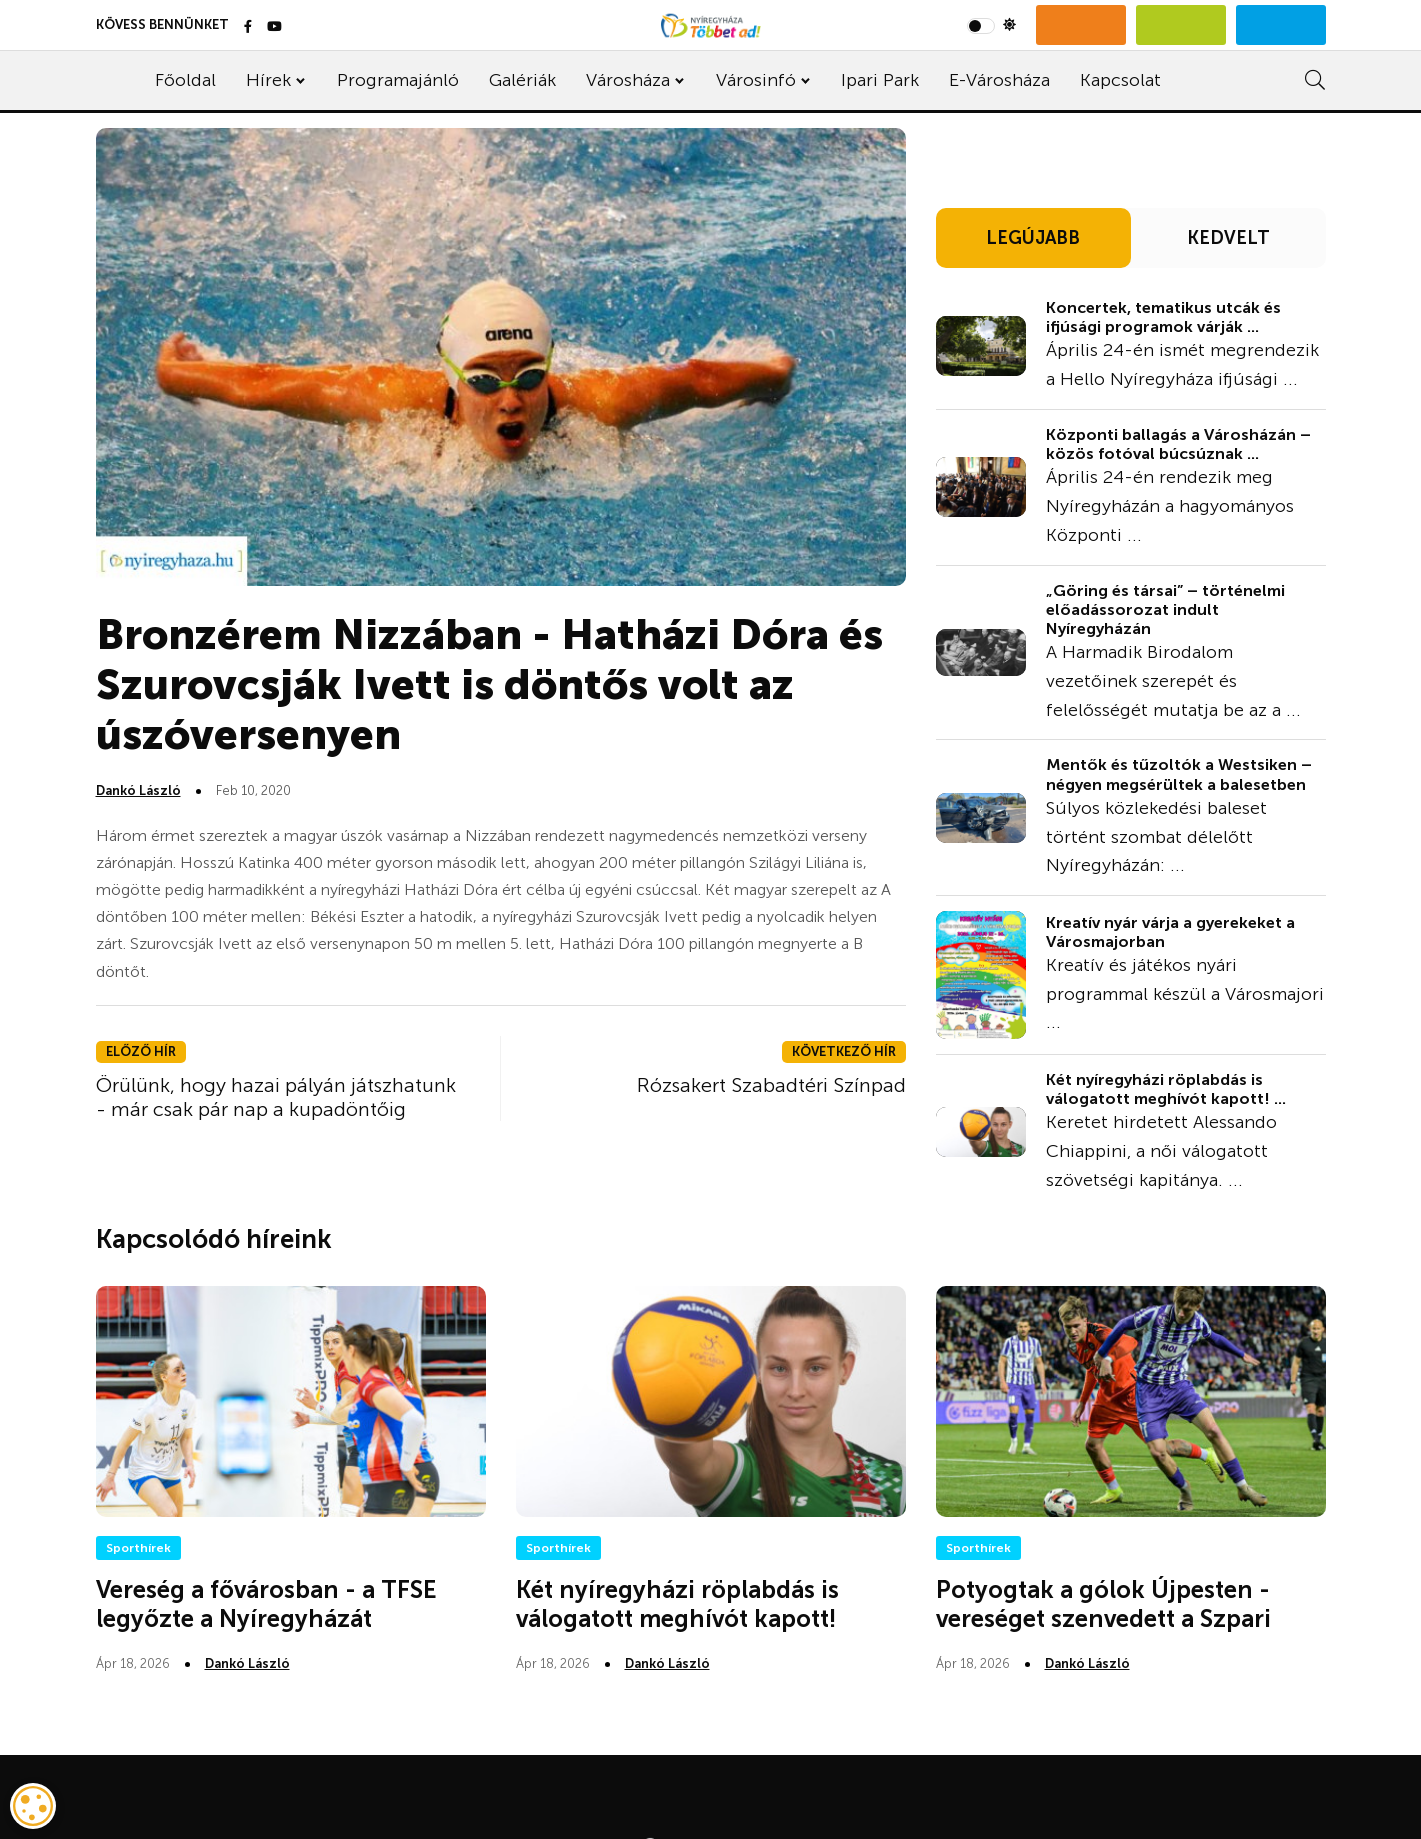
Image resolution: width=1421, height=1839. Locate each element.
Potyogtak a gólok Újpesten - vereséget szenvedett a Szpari (1103, 1604)
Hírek (268, 80)
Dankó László (138, 790)
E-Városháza (999, 80)
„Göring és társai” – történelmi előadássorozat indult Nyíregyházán (1165, 609)
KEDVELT (1228, 238)
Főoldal (185, 80)
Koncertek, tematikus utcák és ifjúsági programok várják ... (1163, 317)
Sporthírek (138, 1548)
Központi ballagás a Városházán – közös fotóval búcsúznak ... (1178, 444)
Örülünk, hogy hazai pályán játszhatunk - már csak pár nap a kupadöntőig (276, 1097)
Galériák (522, 80)
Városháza (628, 80)
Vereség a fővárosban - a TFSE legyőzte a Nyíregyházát (266, 1604)
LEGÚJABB (1033, 238)
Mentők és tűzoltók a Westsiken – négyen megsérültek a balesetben (1179, 774)
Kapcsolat (1120, 80)
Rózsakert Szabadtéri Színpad (771, 1085)
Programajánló (398, 80)
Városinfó (756, 80)
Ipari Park (880, 80)
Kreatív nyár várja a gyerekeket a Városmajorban (1170, 932)
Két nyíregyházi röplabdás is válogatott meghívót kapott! (677, 1604)
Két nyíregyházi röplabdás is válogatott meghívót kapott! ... (1166, 1089)
